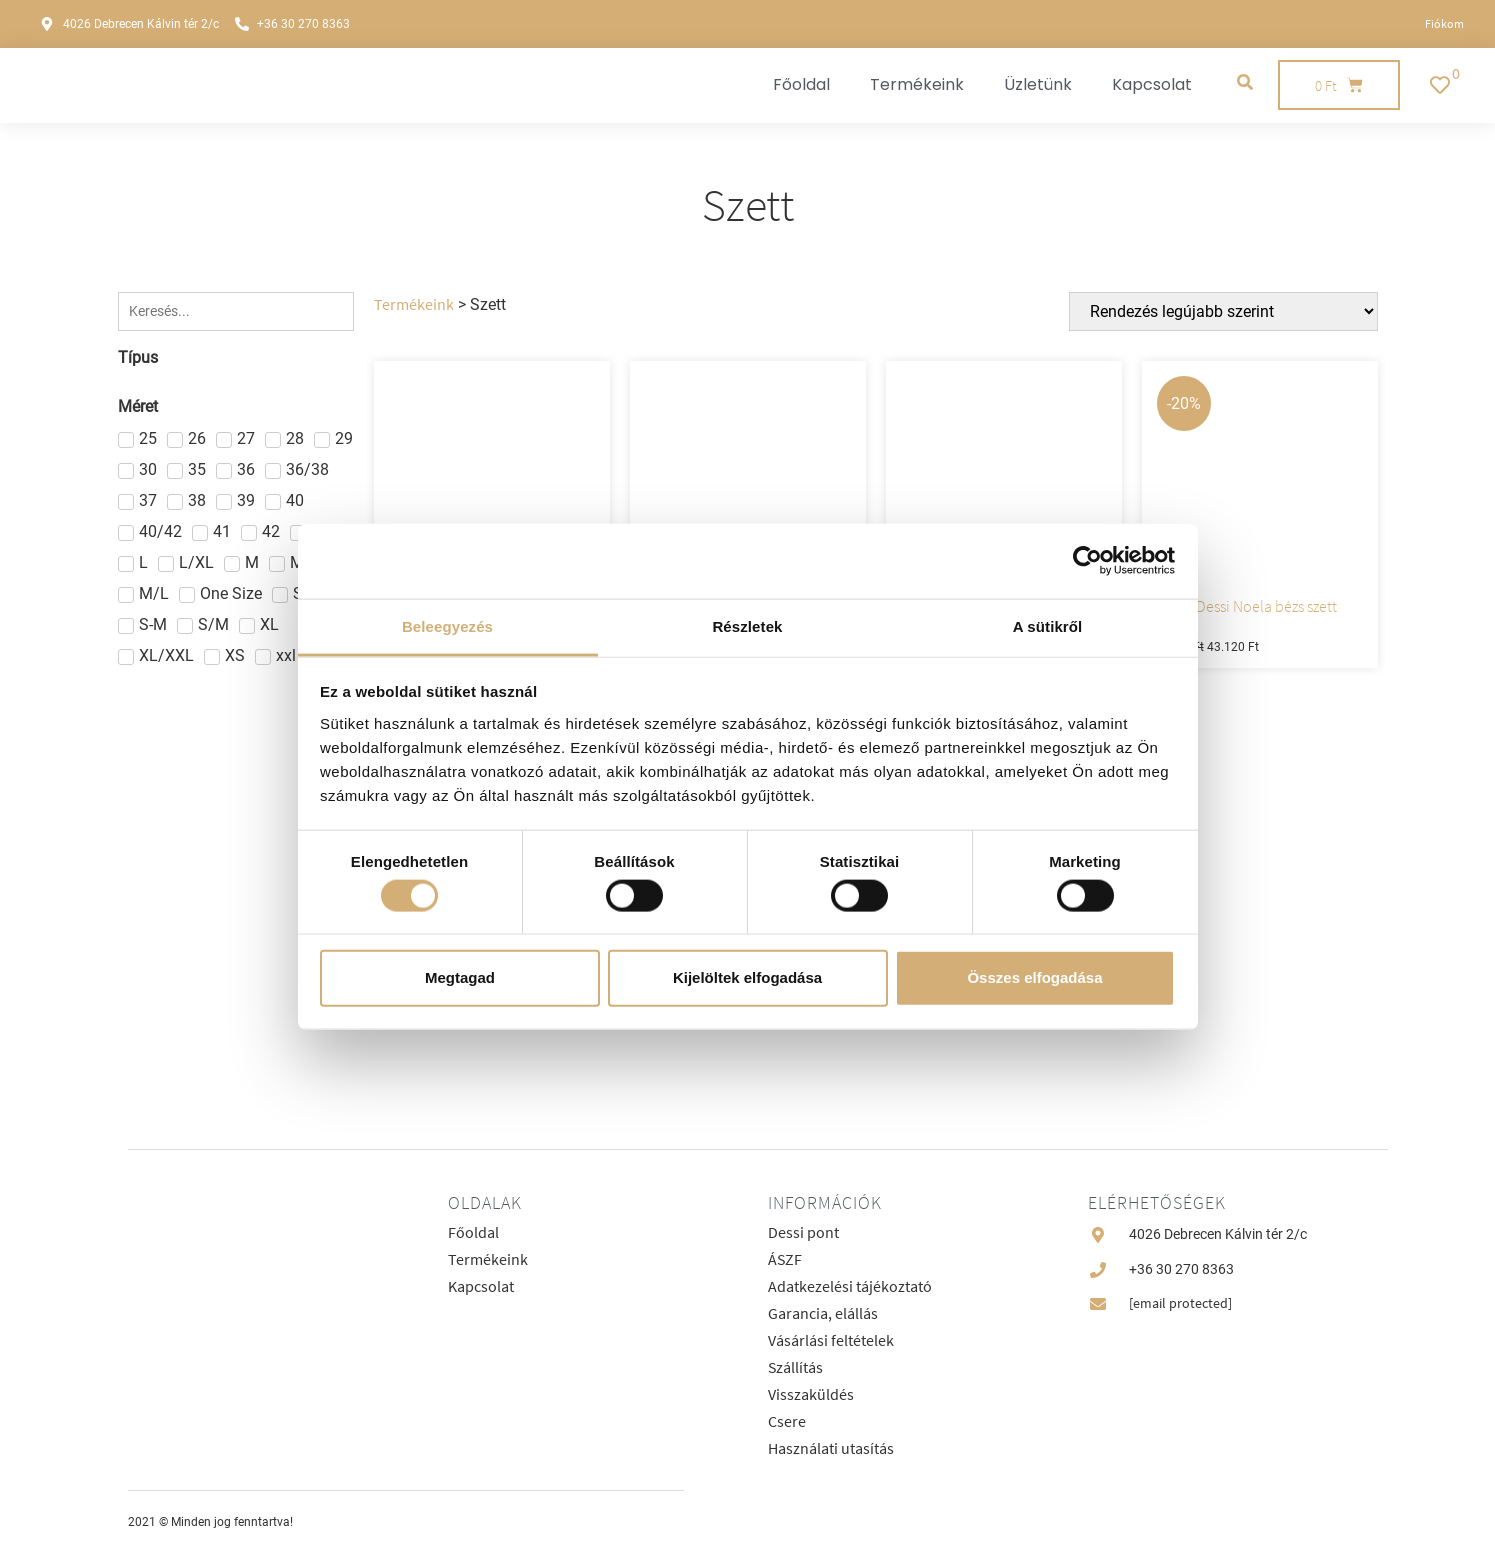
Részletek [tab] (747, 625)
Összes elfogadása (1034, 977)
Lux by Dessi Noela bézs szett (1244, 606)
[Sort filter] (1228, 311)
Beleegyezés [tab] (447, 625)
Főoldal (801, 84)
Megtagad (460, 977)
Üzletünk (1038, 84)
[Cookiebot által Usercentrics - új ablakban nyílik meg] (1087, 561)
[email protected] (1180, 1303)
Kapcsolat (1152, 84)
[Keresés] (236, 311)
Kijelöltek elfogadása (747, 977)
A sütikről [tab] (1048, 625)
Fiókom (1444, 23)
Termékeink (917, 84)
